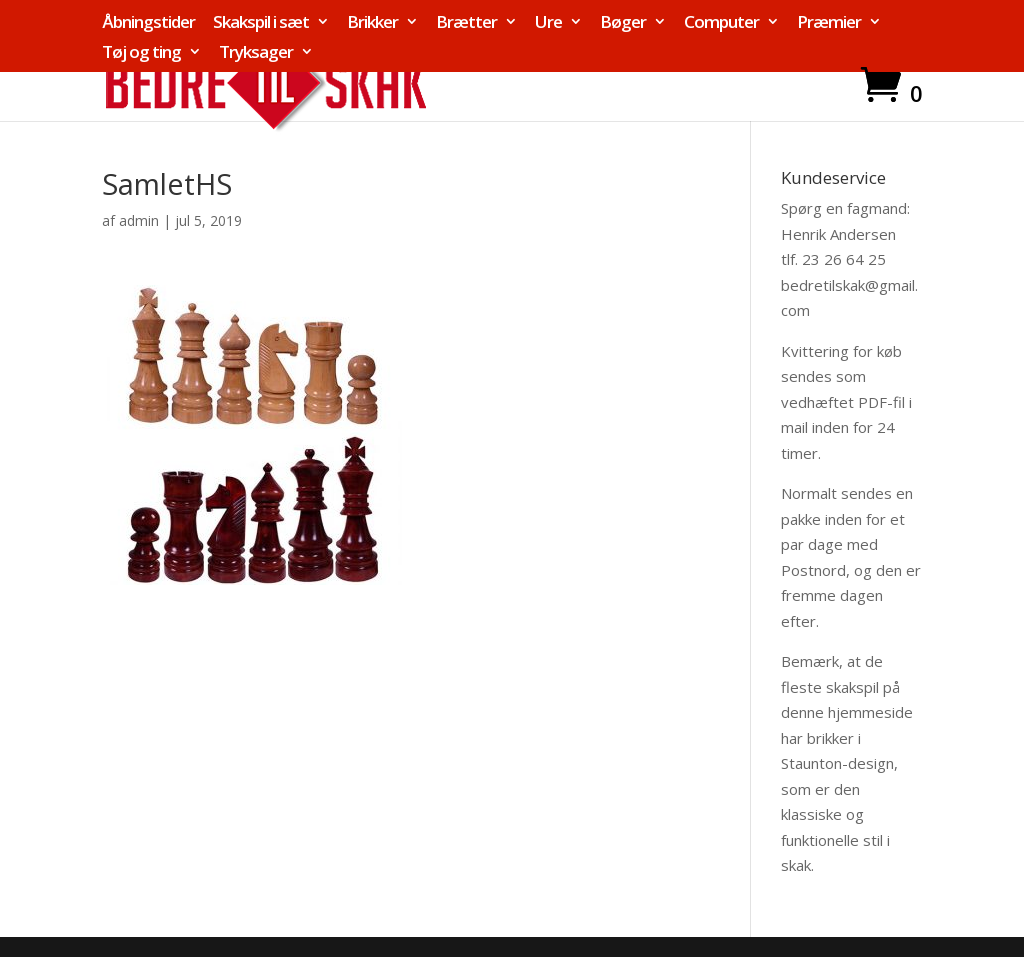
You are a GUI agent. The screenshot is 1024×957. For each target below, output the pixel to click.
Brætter (466, 23)
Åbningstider (148, 23)
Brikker (372, 23)
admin (139, 220)
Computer (721, 23)
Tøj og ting (141, 53)
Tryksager (256, 53)
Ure (548, 23)
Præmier (829, 23)
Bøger (623, 23)
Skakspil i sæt (261, 23)
